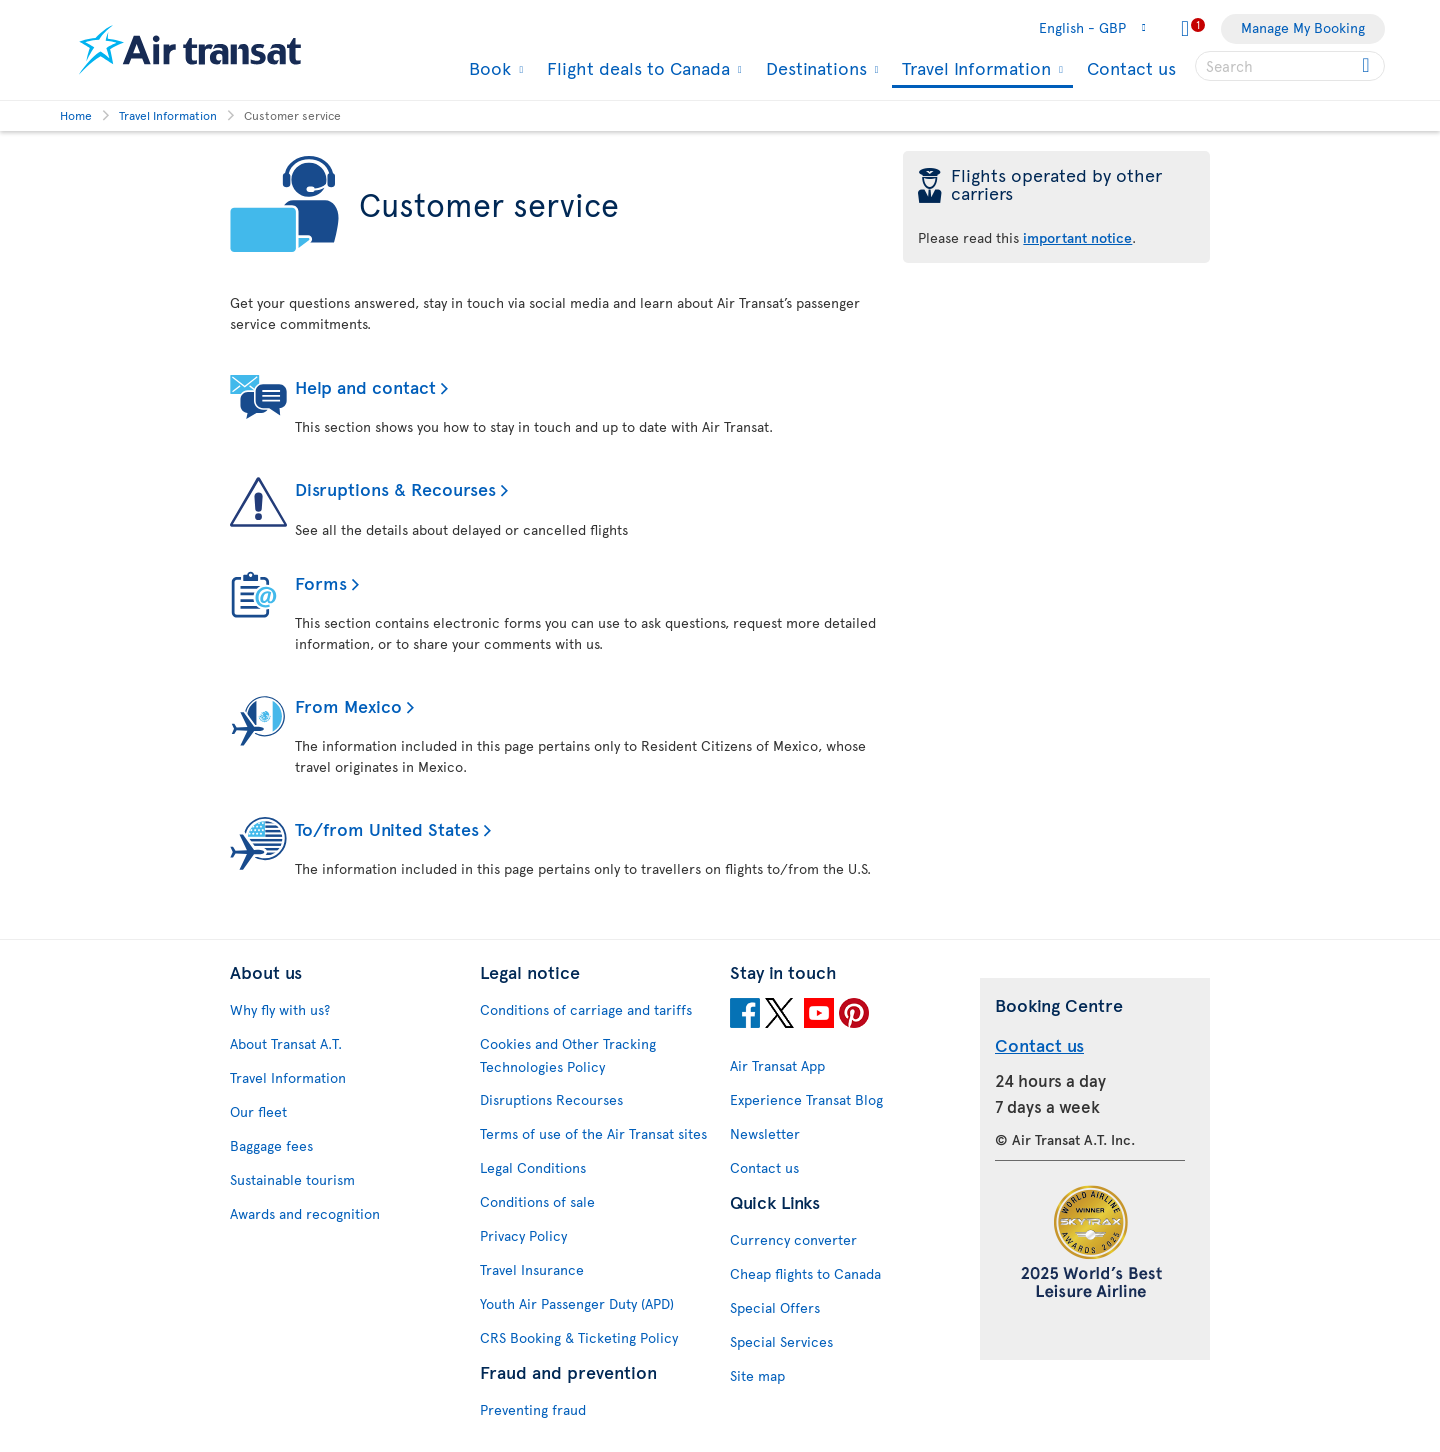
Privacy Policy (523, 1235)
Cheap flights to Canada (805, 1273)
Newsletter (765, 1133)
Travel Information (974, 69)
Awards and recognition (305, 1213)
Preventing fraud (533, 1409)
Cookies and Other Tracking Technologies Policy (568, 1055)
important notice (1077, 237)
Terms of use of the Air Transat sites (593, 1133)
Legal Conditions (533, 1167)
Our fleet (258, 1111)
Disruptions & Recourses (395, 488)
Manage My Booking (1303, 27)
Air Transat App (777, 1065)
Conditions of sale (537, 1201)
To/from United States (387, 828)
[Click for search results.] (1367, 66)
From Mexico (348, 705)
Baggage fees (271, 1145)
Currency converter (793, 1239)
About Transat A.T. (286, 1043)
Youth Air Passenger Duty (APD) (577, 1303)
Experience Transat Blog (806, 1099)
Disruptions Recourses (551, 1099)
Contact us (1131, 67)
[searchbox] (1290, 66)
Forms (321, 582)
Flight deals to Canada (636, 68)
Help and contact (365, 386)
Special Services (781, 1341)
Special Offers (775, 1307)
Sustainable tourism (292, 1179)
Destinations (814, 68)
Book (487, 68)
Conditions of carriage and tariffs (586, 1009)
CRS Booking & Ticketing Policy (579, 1337)
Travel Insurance (532, 1269)
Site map (757, 1375)
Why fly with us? (280, 1009)
